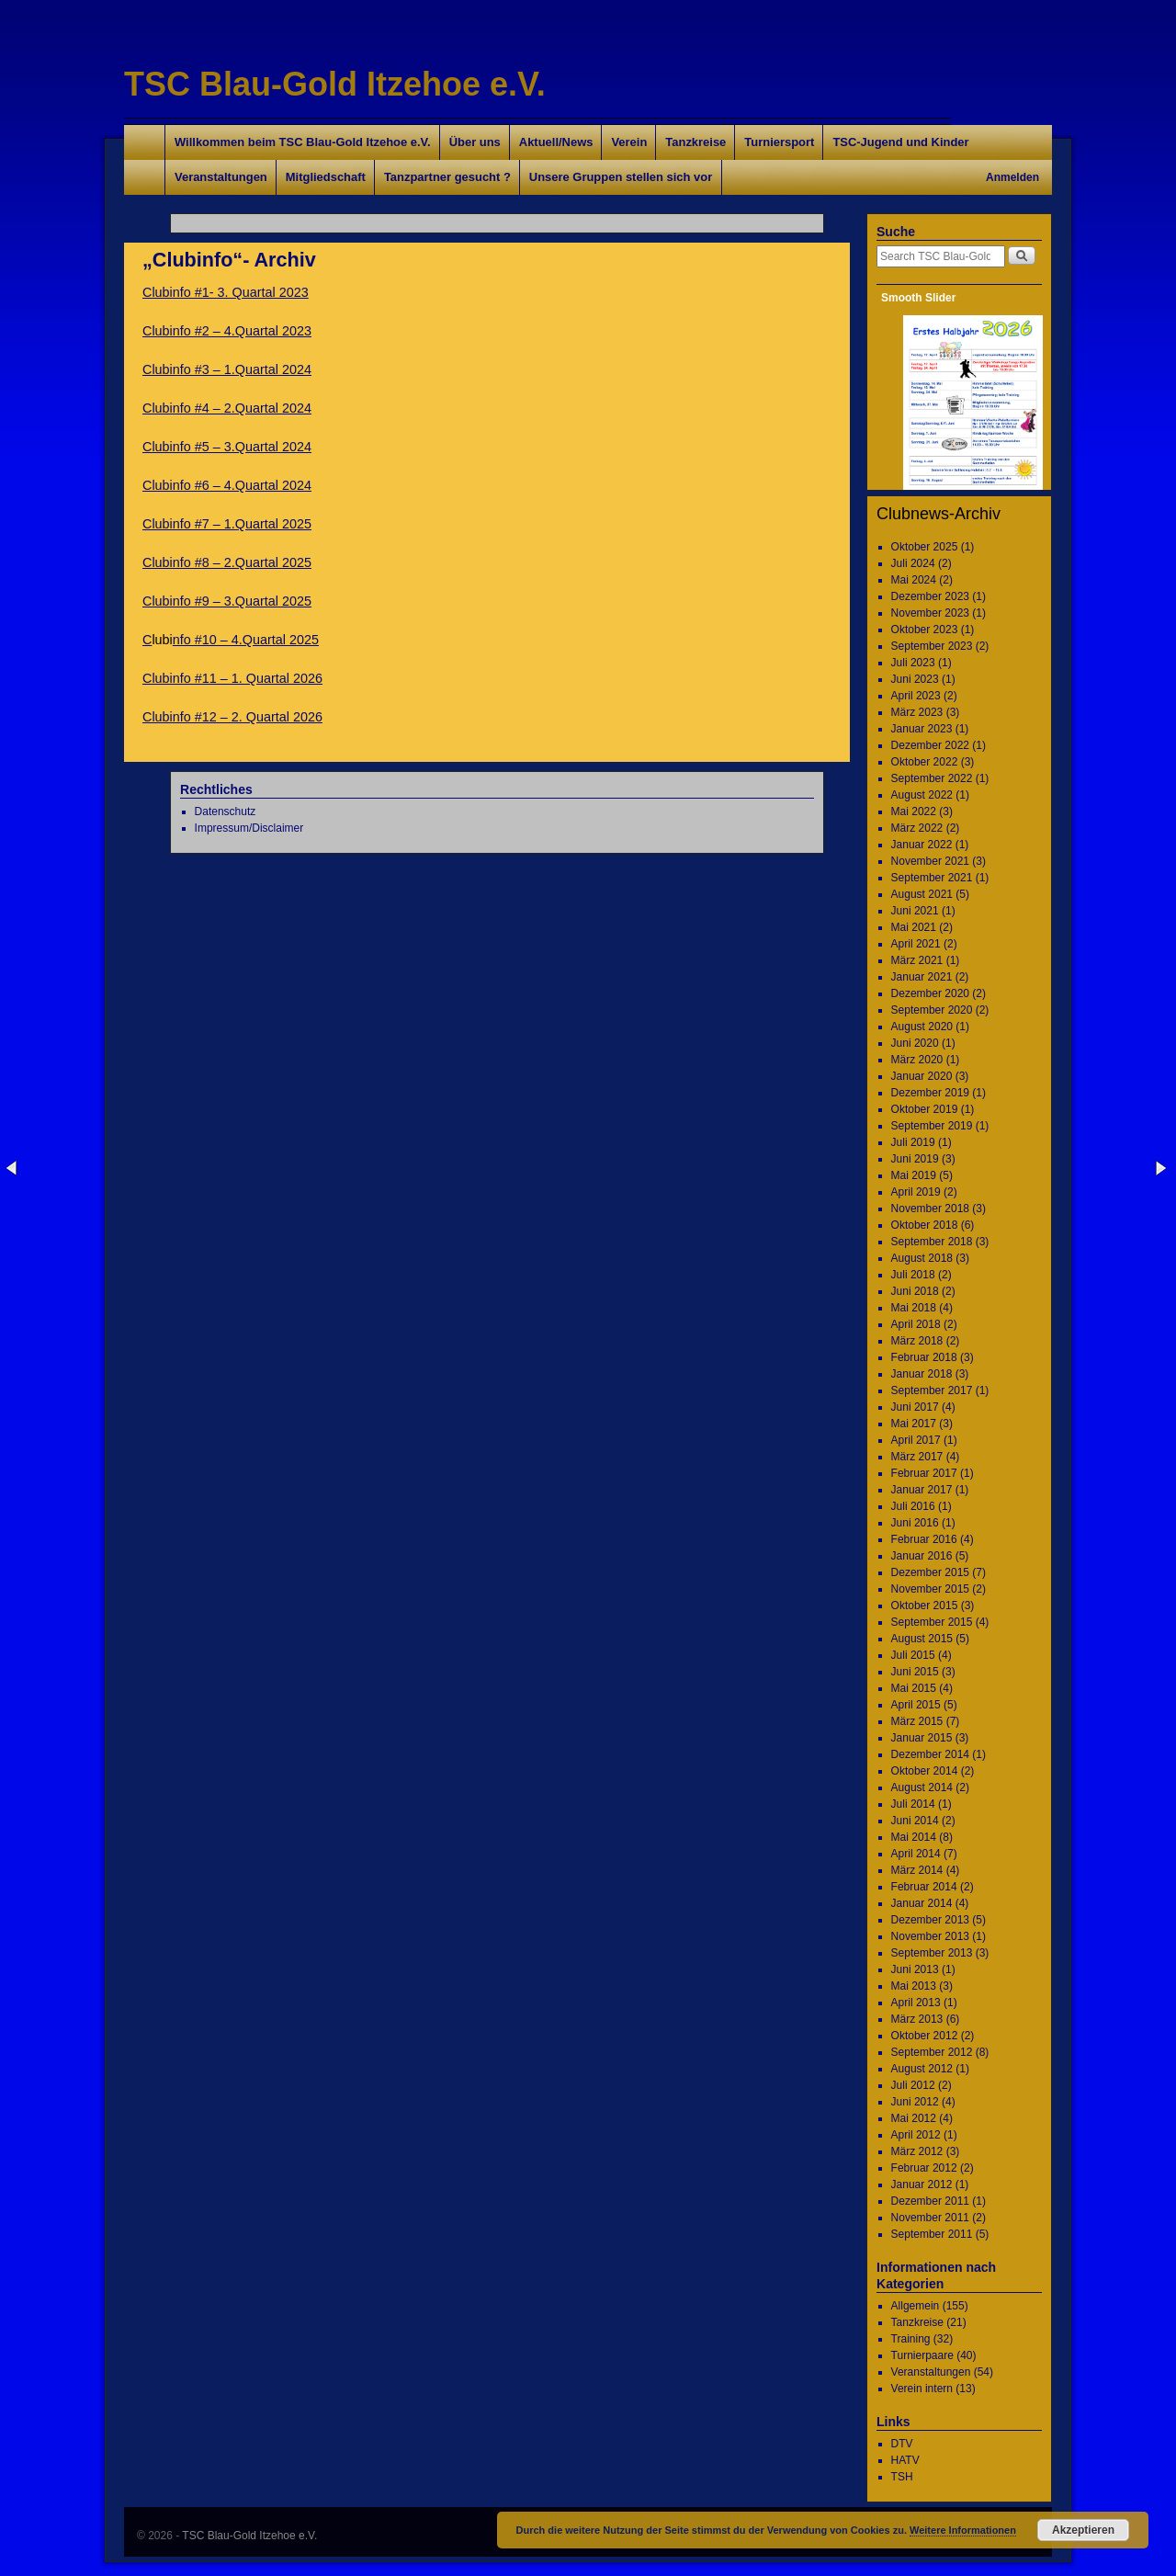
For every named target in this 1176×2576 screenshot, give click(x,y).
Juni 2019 (915, 1158)
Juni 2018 (915, 1291)
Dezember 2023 (930, 596)
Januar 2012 (922, 2184)
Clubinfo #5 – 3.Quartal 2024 (226, 446)
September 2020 (932, 1010)
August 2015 (922, 1638)
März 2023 (917, 712)
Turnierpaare (922, 2355)
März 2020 (917, 1059)
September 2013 (932, 1952)
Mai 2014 (913, 1837)
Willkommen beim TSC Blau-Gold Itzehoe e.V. (303, 142)
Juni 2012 (915, 2101)
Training (911, 2338)
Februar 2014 (924, 1886)
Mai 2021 (913, 927)
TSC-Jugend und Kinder (900, 142)
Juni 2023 (915, 679)
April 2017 (916, 1440)
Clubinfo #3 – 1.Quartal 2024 (226, 369)
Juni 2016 (915, 1522)
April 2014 (916, 1853)
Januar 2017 (922, 1489)
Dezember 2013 (930, 1919)
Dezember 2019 (930, 1092)
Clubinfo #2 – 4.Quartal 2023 (226, 330)
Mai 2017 (913, 1423)
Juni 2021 (915, 910)
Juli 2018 (913, 1274)
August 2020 (922, 1026)
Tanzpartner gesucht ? (447, 177)
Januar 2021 (922, 976)
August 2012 (922, 2068)
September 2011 (932, 2234)
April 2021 (916, 943)
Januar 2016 (922, 1555)
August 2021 (922, 894)
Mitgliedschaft (326, 177)
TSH (902, 2476)
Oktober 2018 (924, 1225)
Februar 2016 (924, 1539)
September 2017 (932, 1390)
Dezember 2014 (930, 1754)
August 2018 (922, 1258)
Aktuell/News (556, 142)
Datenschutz (225, 811)
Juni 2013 (915, 1969)
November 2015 (930, 1589)
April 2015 (916, 1704)
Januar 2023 (922, 728)
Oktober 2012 (924, 2035)
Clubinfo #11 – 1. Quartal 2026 (232, 678)
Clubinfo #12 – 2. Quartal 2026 (232, 716)
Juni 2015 (915, 1671)
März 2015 (917, 1721)
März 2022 (917, 828)
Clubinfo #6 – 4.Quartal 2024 (226, 485)
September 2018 (932, 1241)
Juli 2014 (913, 1804)
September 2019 (932, 1125)
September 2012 (932, 2052)
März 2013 (917, 2019)
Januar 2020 (922, 1076)
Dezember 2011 (930, 2201)
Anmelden (1012, 177)
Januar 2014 (922, 1903)
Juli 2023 (913, 662)
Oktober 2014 (924, 1771)
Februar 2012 (924, 2168)
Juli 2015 (913, 1655)
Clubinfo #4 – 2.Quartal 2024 (226, 408)
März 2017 (917, 1456)
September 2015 (932, 1622)
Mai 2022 (913, 811)
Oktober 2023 (924, 629)
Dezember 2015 (930, 1572)
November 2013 (930, 1936)
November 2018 (930, 1208)
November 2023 (930, 613)
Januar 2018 (922, 1373)
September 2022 (932, 778)
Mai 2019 (913, 1175)
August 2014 (922, 1787)
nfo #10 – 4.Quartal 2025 (246, 639)
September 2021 (932, 877)
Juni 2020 (915, 1043)
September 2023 (932, 646)
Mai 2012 (913, 2118)
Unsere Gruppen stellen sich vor (620, 177)
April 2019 (916, 1192)
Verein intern (922, 2388)
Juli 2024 (913, 563)
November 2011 (930, 2217)
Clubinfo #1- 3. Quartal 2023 (225, 292)
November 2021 (930, 861)
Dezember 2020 (930, 993)
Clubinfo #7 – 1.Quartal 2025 (226, 523)
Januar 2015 (922, 1737)
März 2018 (917, 1340)
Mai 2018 (913, 1307)
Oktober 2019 (924, 1109)
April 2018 (916, 1324)
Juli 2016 (913, 1506)
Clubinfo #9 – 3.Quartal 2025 (226, 601)
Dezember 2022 (930, 745)
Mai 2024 (913, 579)
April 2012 (916, 2134)
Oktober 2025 (924, 546)
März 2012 (917, 2151)
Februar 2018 (924, 1357)
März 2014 (917, 1870)
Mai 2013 (913, 1986)
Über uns (475, 142)
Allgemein (915, 2305)
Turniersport (779, 142)
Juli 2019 (913, 1142)
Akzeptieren (1083, 2530)
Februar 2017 (924, 1473)
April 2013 (916, 2002)
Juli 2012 (913, 2085)
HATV (905, 2460)
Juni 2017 (915, 1407)
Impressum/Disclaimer (249, 828)
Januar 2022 (922, 844)
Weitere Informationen (963, 2530)
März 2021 (917, 960)
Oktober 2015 (924, 1605)
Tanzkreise (695, 142)
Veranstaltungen (221, 177)
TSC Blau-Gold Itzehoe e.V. (335, 84)
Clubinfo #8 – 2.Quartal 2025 (226, 562)
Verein (629, 142)
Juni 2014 (915, 1820)
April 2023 (916, 695)
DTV (902, 2443)
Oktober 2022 (924, 761)
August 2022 (922, 795)
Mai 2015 (913, 1688)
